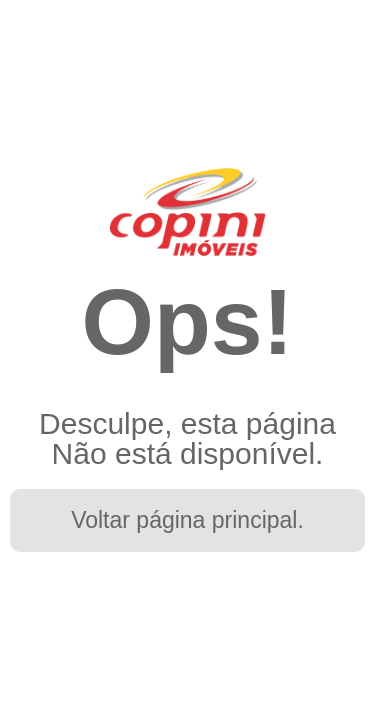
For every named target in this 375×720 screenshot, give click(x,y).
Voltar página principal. (187, 520)
